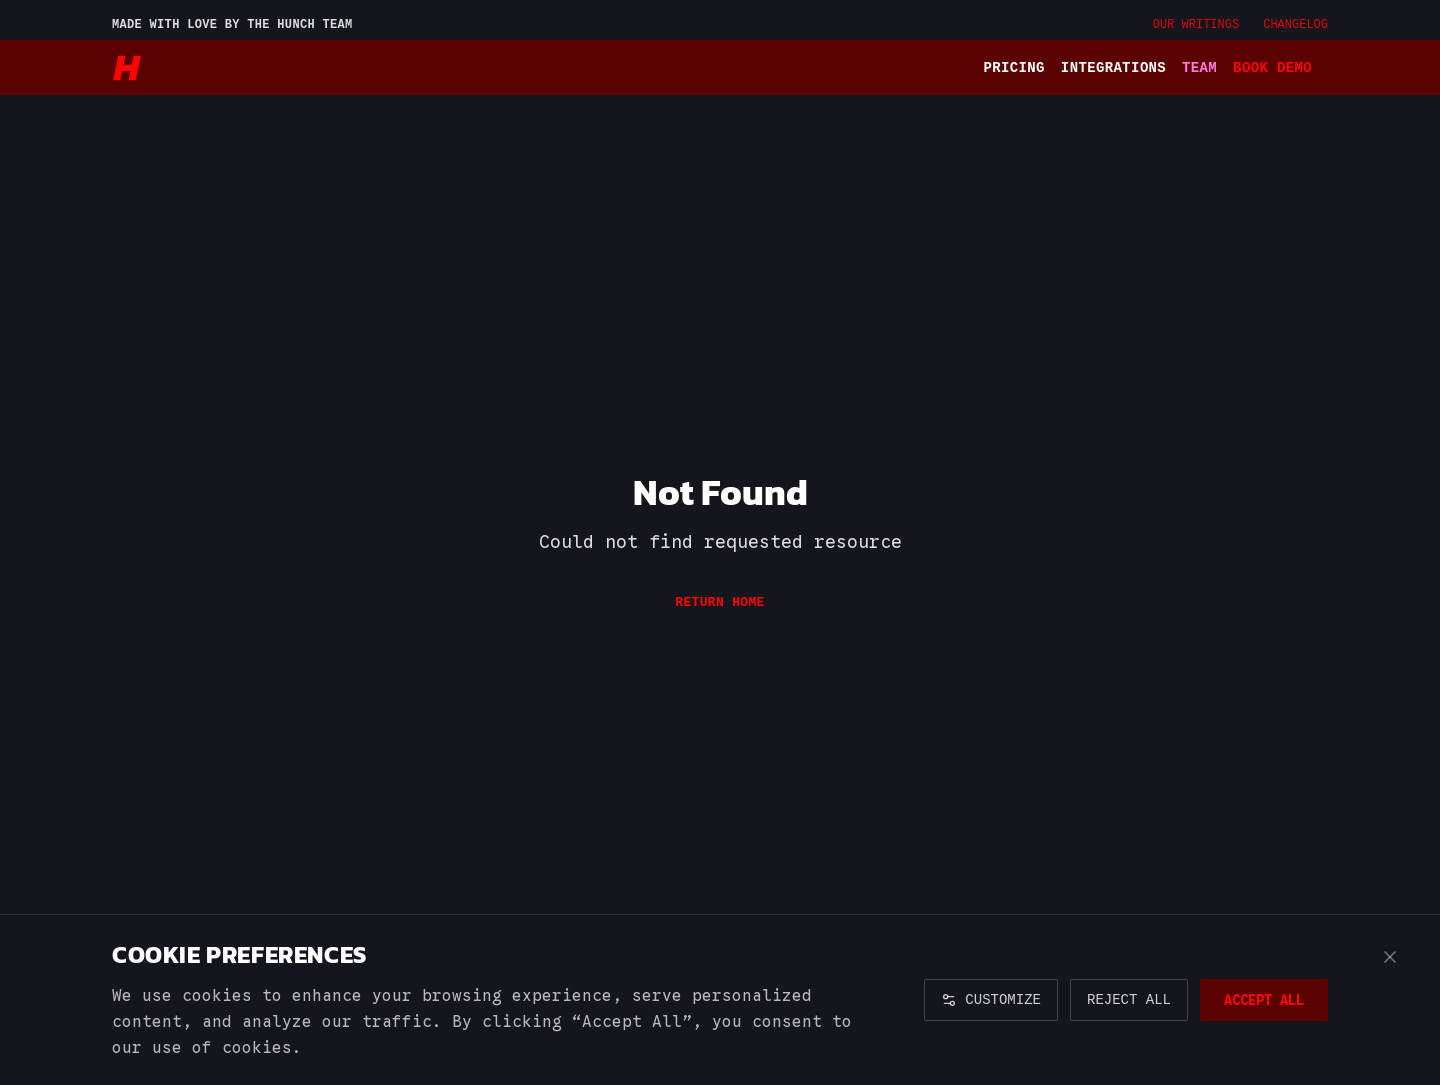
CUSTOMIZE (991, 999)
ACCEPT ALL (1264, 1000)
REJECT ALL (1129, 999)
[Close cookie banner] (1390, 957)
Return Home (719, 602)
